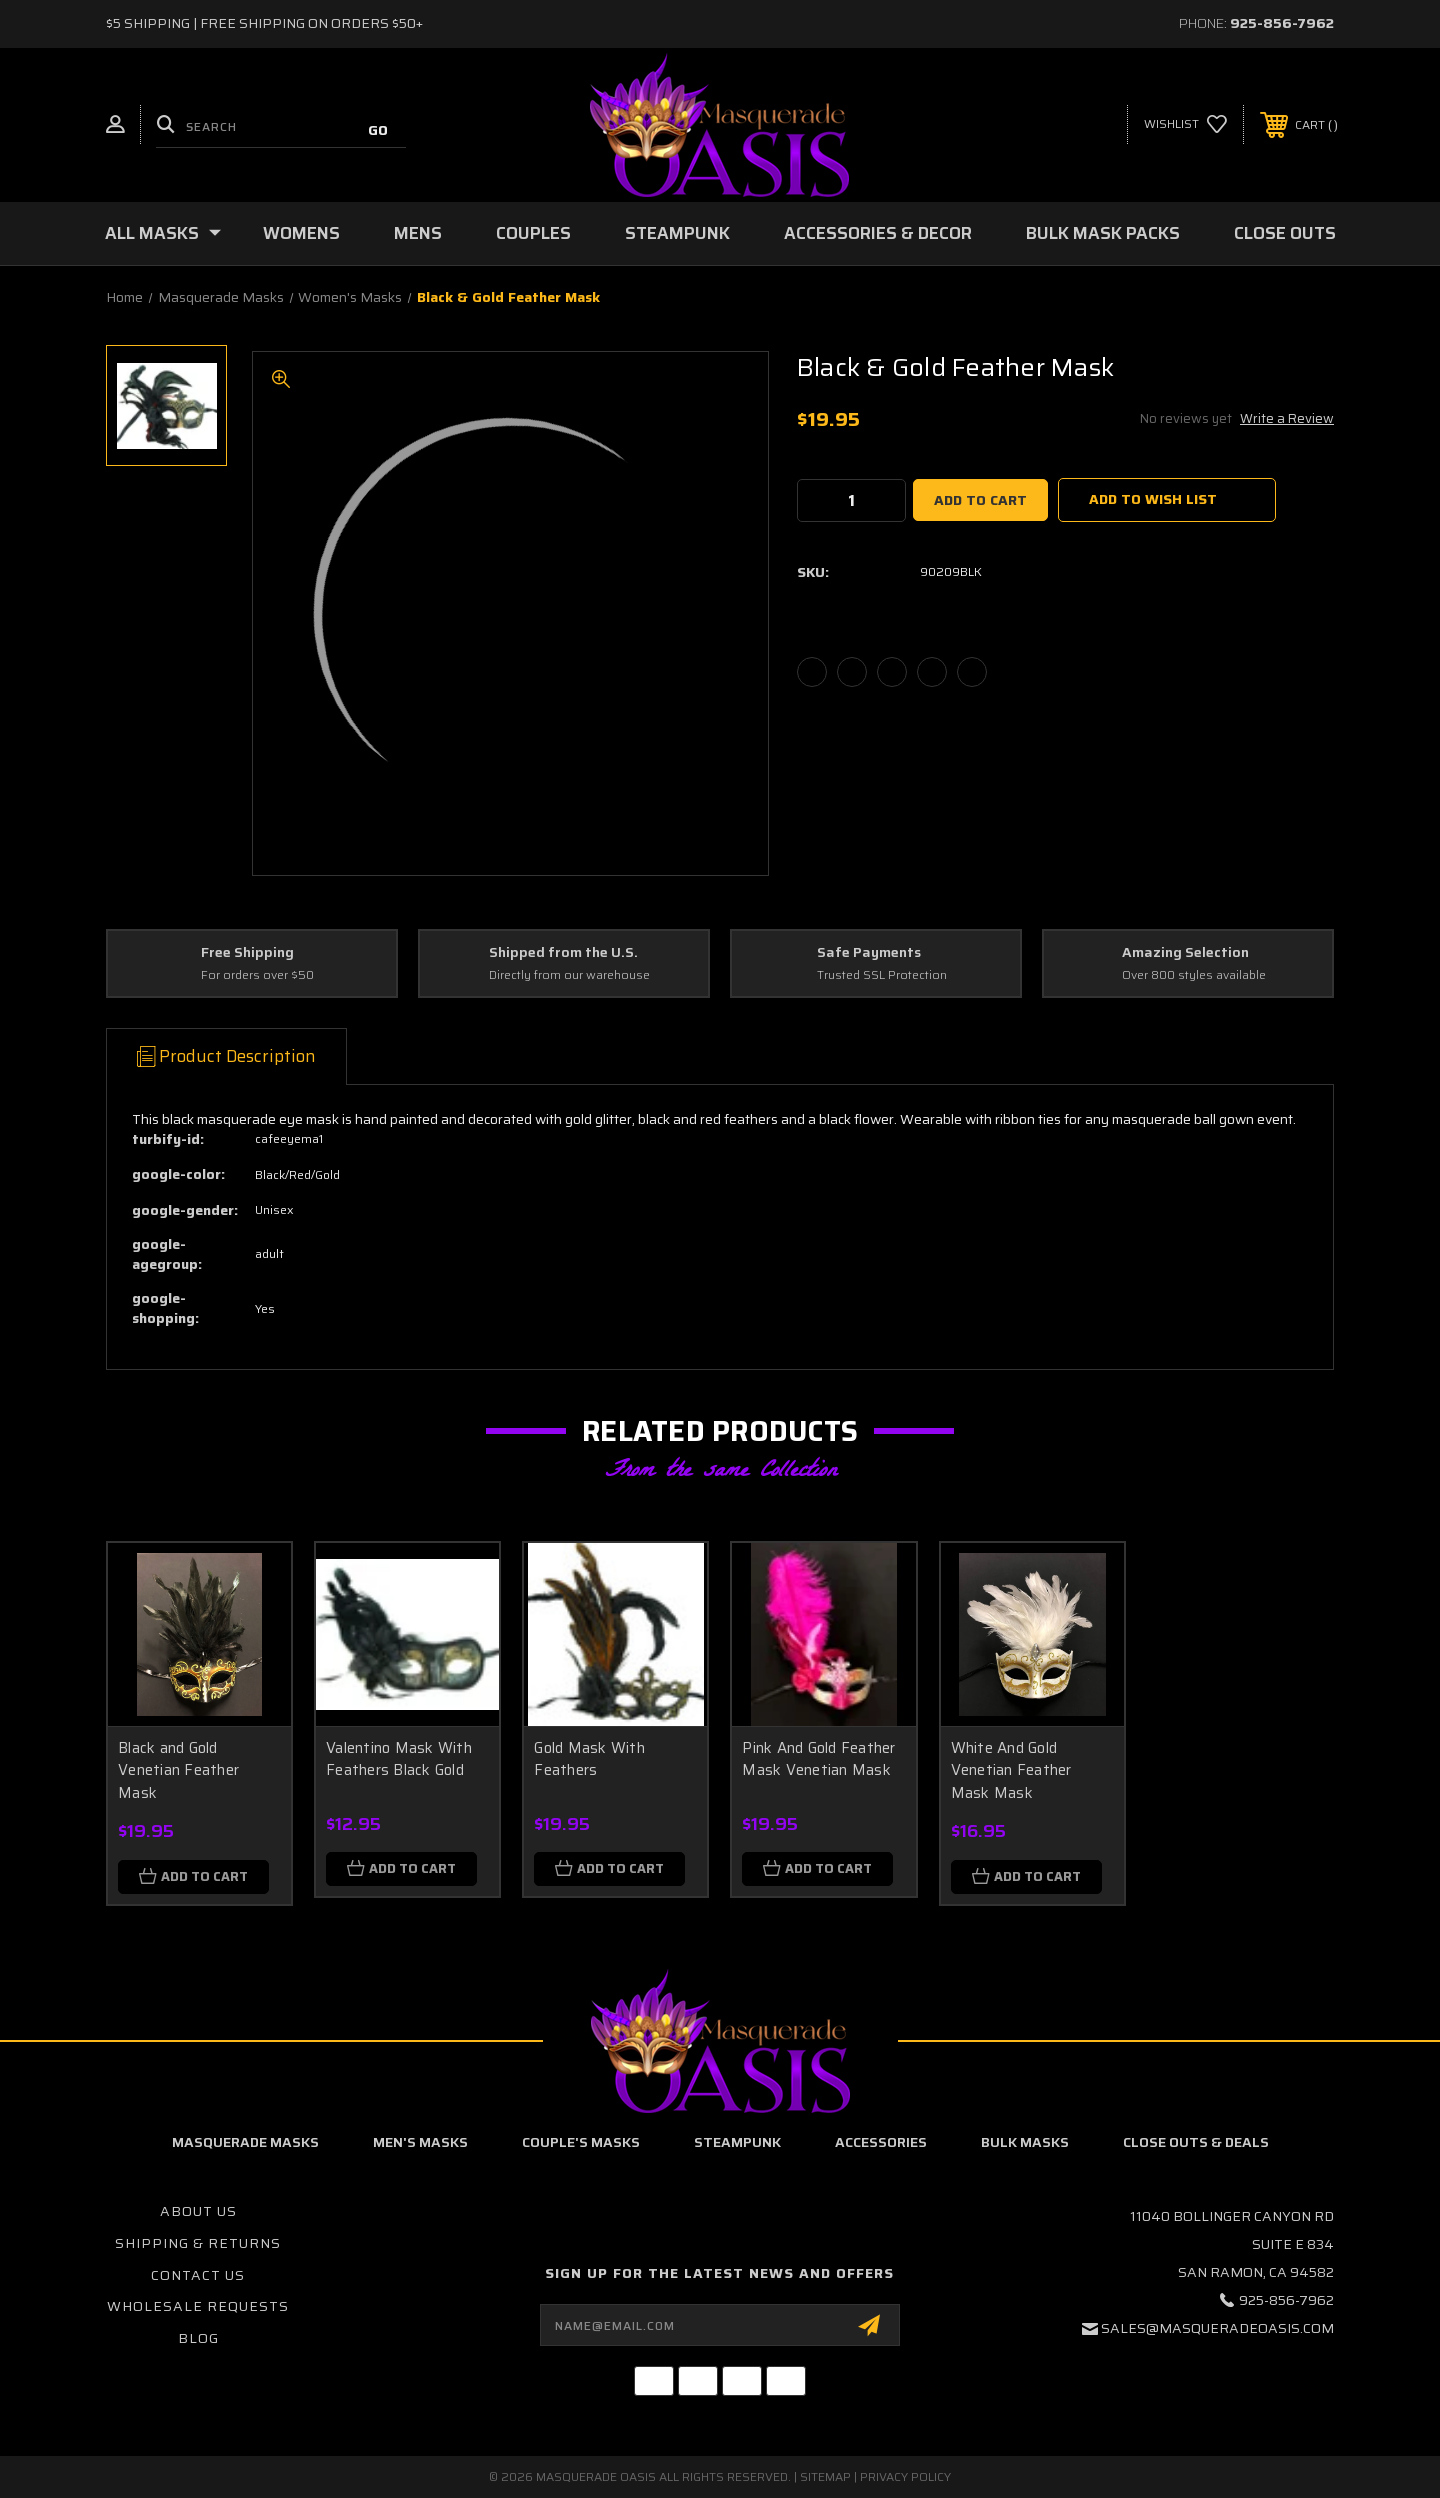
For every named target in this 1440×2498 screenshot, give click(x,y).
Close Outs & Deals (1196, 2142)
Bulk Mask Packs (1103, 233)
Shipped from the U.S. (563, 953)
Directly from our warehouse (569, 975)
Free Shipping (247, 953)
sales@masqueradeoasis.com (1217, 2328)
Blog (198, 2338)
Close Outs (1285, 233)
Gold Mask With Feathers (589, 1759)
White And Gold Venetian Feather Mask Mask (1011, 1770)
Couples (533, 233)
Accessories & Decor (878, 233)
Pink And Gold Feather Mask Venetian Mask (818, 1759)
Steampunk (677, 233)
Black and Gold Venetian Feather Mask (178, 1770)
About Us (198, 2211)
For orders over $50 (257, 975)
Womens (301, 233)
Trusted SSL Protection (882, 975)
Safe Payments (869, 953)
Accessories (881, 2142)
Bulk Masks (1025, 2142)
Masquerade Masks (245, 2142)
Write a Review (1287, 418)
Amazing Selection (1185, 953)
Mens (418, 233)
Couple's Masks (581, 2142)
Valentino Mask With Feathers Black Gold (399, 1759)
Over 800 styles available (1194, 975)
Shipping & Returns (198, 2243)
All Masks (163, 233)
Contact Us (198, 2275)
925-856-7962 (1282, 23)
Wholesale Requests (198, 2306)
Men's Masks (420, 2142)
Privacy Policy (905, 2476)
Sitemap (825, 2476)
